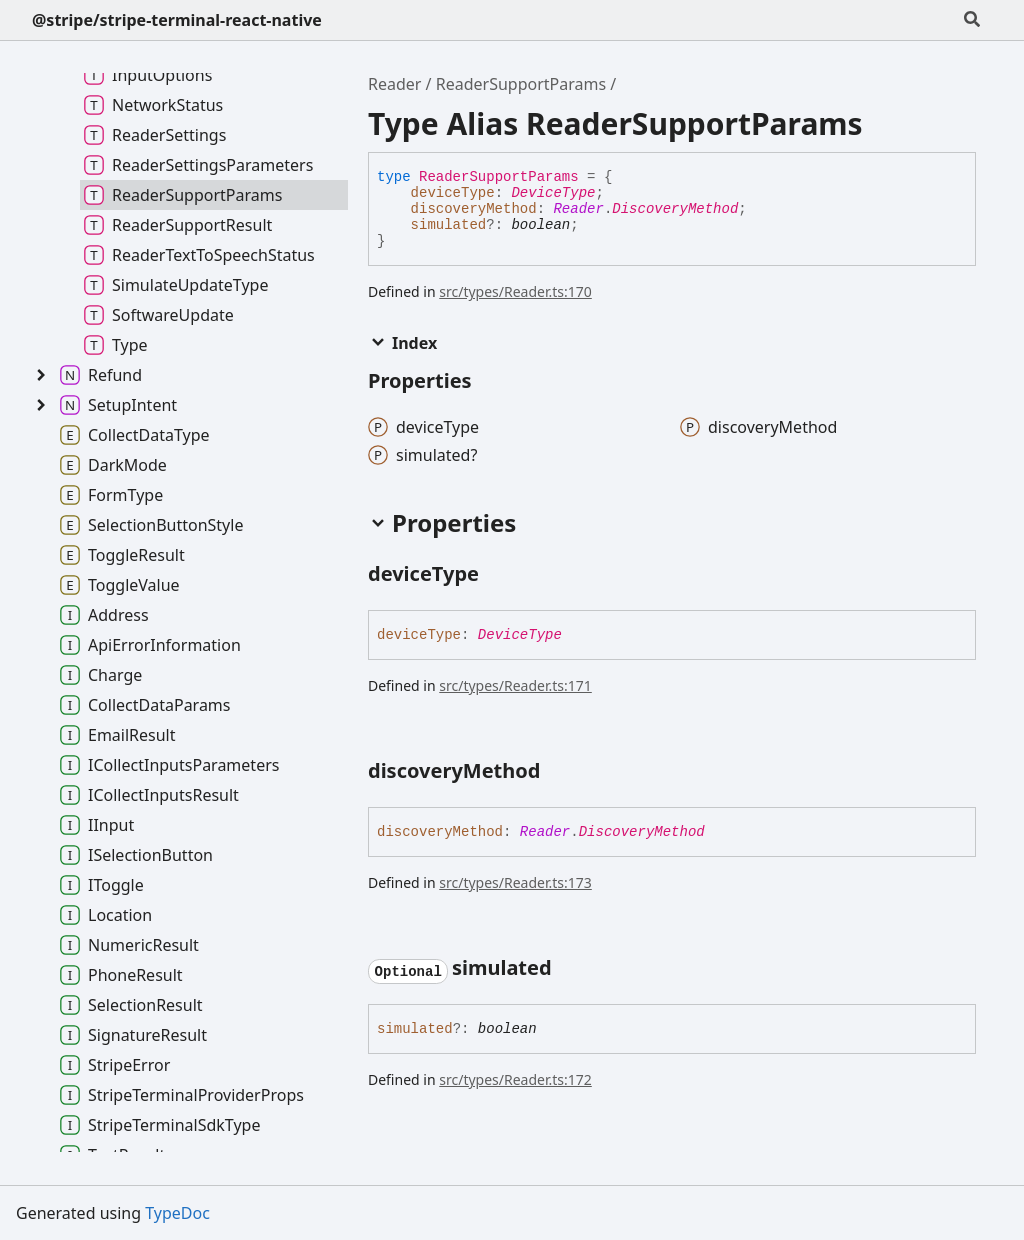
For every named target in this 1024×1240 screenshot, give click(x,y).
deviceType (453, 193)
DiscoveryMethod (675, 209)
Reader (394, 84)
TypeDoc (177, 1213)
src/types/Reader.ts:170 (515, 291)
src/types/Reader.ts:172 (515, 1079)
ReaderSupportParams (521, 84)
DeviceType (553, 193)
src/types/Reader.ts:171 (515, 685)
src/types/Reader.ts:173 (515, 882)
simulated (449, 225)
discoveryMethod (474, 209)
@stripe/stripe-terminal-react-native (177, 20)
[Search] (972, 20)
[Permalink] (497, 576)
